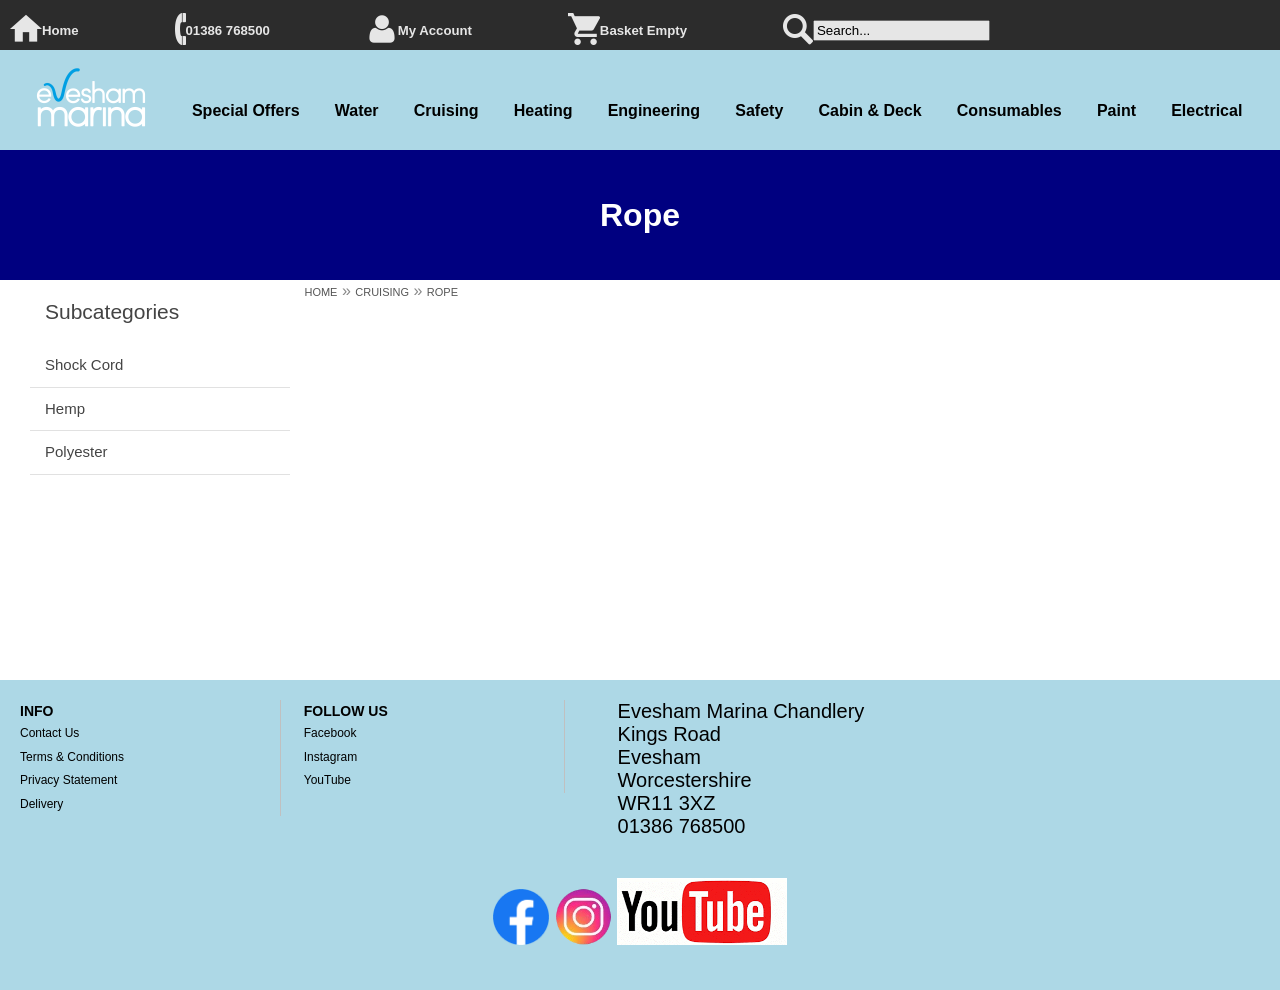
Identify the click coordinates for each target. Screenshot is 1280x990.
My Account (435, 30)
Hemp (65, 408)
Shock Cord (84, 364)
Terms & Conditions (72, 757)
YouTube (327, 780)
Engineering (654, 110)
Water (357, 110)
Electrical (1206, 110)
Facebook (330, 733)
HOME (320, 292)
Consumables (1009, 110)
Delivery (41, 804)
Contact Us (49, 733)
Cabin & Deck (869, 110)
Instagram (330, 757)
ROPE (442, 292)
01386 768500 (228, 30)
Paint (1116, 110)
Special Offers (246, 110)
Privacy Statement (68, 780)
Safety (759, 110)
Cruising (446, 110)
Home (60, 30)
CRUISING (382, 292)
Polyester (76, 451)
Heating (543, 110)
